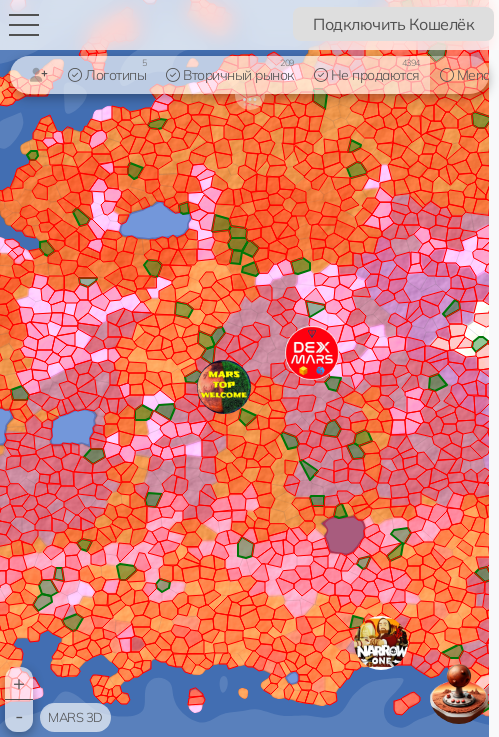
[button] (381, 643)
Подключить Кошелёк (393, 24)
